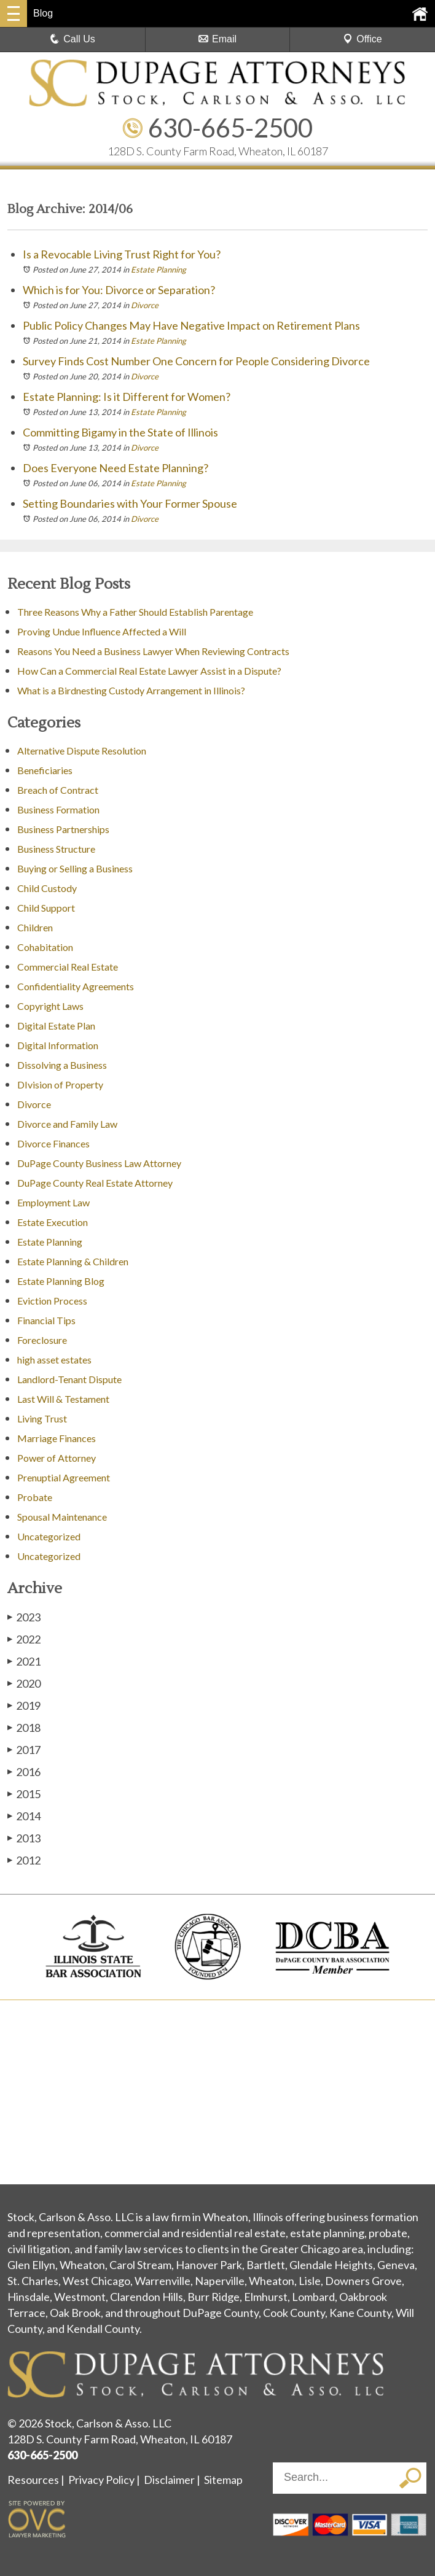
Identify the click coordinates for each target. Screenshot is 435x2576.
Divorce (145, 305)
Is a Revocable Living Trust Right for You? (122, 254)
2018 (24, 1727)
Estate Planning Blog (60, 1281)
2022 (24, 1639)
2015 (24, 1793)
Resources (33, 2479)
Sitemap (223, 2479)
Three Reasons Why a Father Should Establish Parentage (135, 612)
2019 (24, 1705)
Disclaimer (169, 2479)
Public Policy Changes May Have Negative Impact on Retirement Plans (191, 325)
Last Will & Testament (63, 1399)
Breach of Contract (57, 790)
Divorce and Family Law (67, 1124)
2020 (24, 1683)
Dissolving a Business (62, 1065)
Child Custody (47, 888)
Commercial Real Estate (67, 966)
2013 (24, 1837)
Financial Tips (46, 1320)
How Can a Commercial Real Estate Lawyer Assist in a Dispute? (149, 671)
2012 (24, 1860)
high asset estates (54, 1359)
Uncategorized (48, 1536)
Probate (34, 1497)
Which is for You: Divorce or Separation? (119, 290)
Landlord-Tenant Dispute (69, 1379)
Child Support (46, 908)
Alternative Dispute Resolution (81, 750)
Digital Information (57, 1045)
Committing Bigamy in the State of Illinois (120, 432)
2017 (24, 1749)
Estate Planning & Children (72, 1261)
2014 (24, 1815)
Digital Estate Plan (56, 1025)
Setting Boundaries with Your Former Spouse (130, 503)
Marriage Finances (56, 1438)
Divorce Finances (53, 1143)
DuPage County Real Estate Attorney (95, 1183)
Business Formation (58, 809)
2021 (24, 1661)
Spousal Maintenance (62, 1517)
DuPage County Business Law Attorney (99, 1163)
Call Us (72, 39)
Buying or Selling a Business (75, 868)
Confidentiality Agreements (75, 986)
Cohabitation (45, 947)
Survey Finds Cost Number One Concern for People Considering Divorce (196, 361)
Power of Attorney (56, 1458)
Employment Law (53, 1202)
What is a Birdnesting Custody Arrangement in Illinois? (131, 690)
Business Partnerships (63, 829)
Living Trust (42, 1418)
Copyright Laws (50, 1006)
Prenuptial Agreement (63, 1477)
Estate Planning (158, 269)
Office (362, 39)
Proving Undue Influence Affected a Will (101, 631)
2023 (24, 1616)
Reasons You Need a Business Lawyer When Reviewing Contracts (153, 651)
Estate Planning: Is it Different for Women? (126, 396)
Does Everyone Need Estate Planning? (115, 468)
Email (217, 39)
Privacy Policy (101, 2479)
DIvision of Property (60, 1084)
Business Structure (56, 849)
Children (35, 927)
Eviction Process (52, 1300)
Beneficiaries (44, 770)
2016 (24, 1771)
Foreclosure (42, 1340)
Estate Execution (52, 1222)
